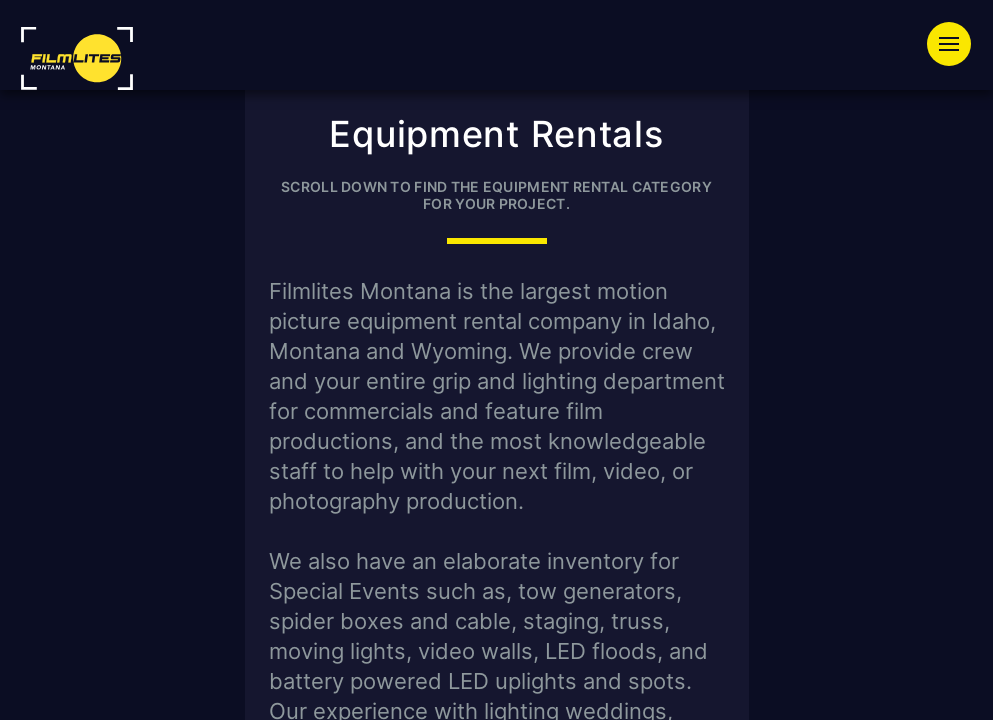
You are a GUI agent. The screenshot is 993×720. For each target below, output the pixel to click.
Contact (903, 116)
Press (688, 116)
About (792, 116)
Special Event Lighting (666, 79)
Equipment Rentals (417, 79)
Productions (882, 79)
